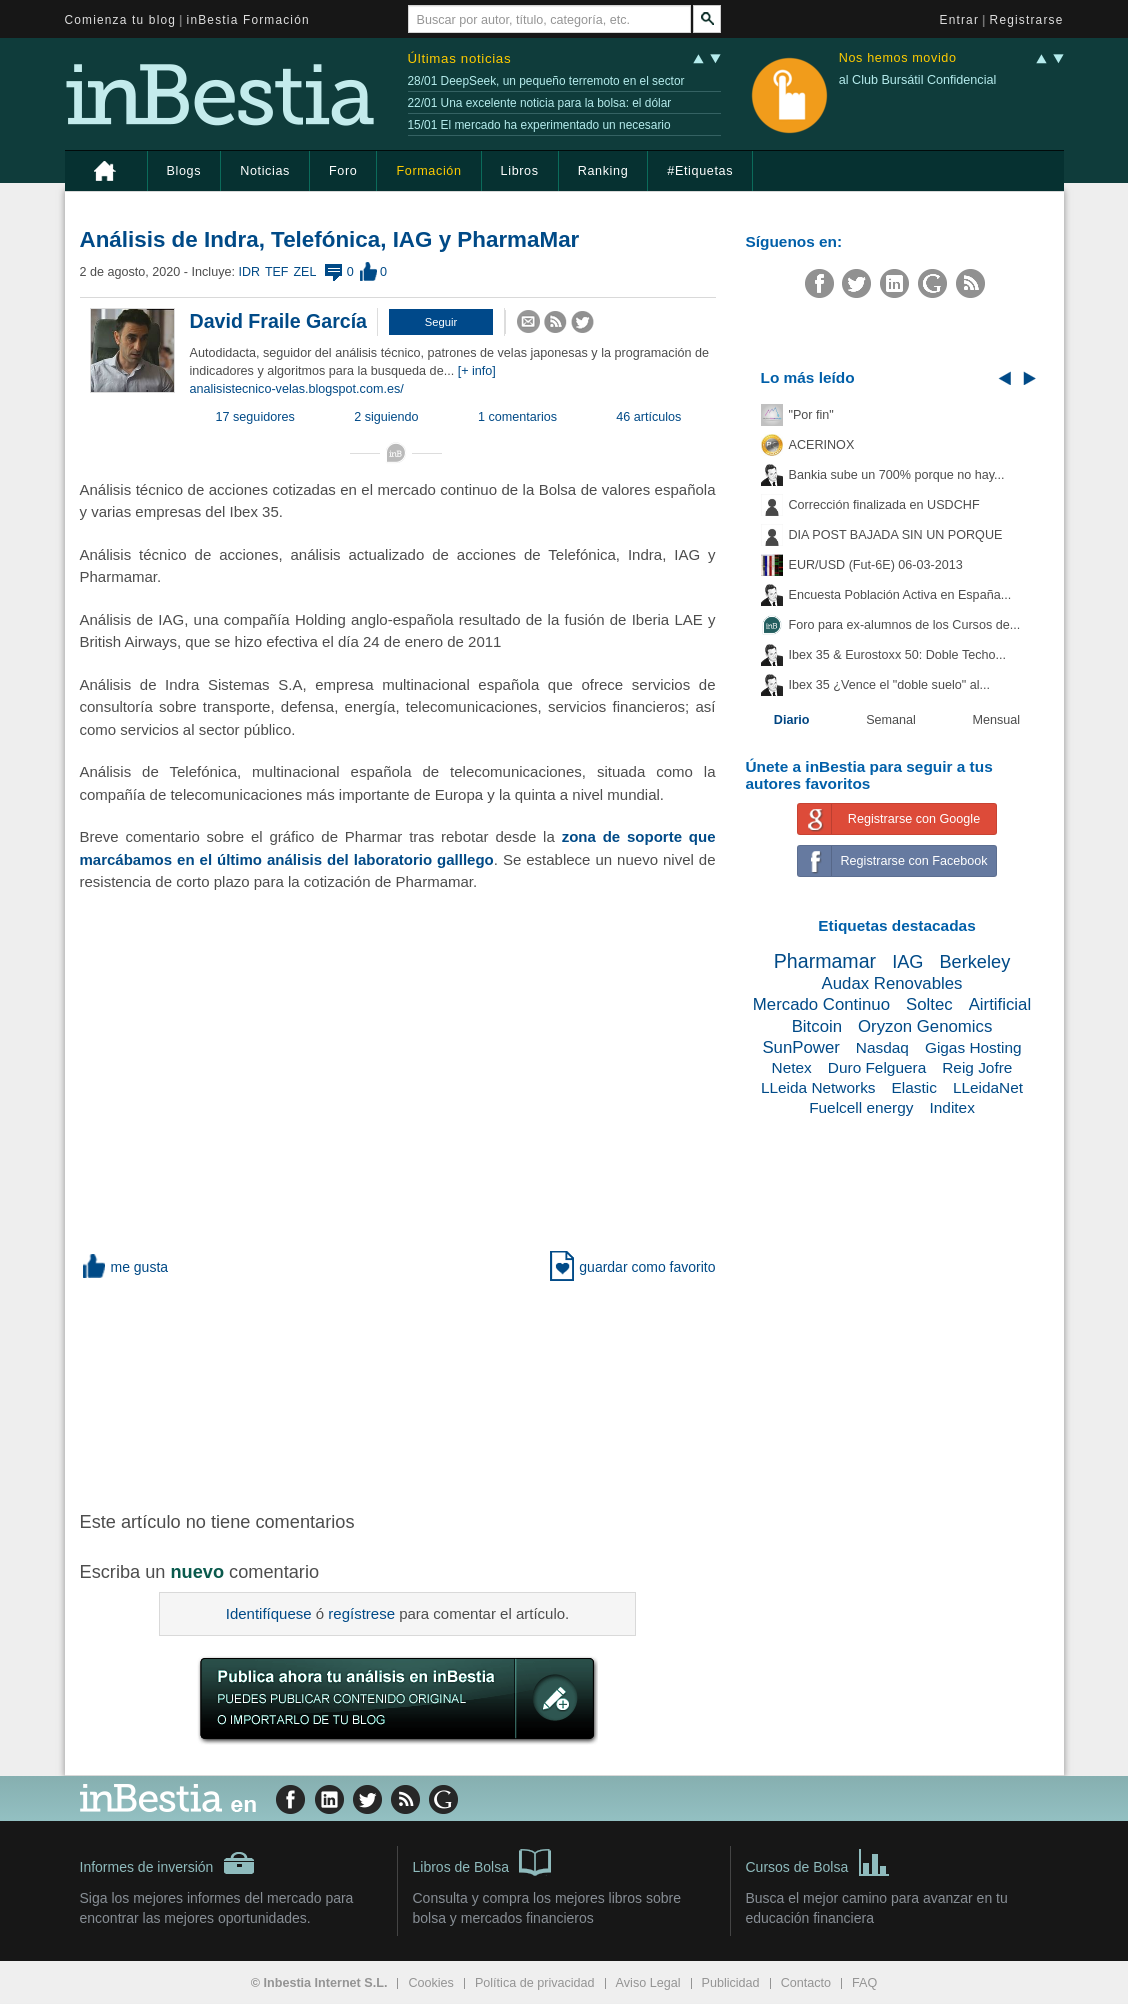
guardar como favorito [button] (632, 1267)
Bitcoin (817, 1026)
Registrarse (1027, 20)
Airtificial (1000, 1004)
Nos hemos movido (898, 58)
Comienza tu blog (121, 20)
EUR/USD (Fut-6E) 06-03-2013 (876, 565)
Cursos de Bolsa (818, 1861)
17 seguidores (255, 417)
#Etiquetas (700, 171)
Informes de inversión (168, 1863)
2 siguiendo (386, 417)
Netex (792, 1067)
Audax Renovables (892, 983)
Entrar (960, 20)
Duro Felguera (877, 1067)
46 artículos (648, 417)
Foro (343, 171)
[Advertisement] (400, 1392)
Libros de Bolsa (482, 1861)
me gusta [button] (124, 1267)
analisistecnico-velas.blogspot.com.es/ (297, 389)
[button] (441, 322)
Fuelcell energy (861, 1107)
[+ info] (477, 371)
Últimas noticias (460, 58)
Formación (428, 171)
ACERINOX (822, 445)
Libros (520, 171)
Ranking (603, 171)
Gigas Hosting (973, 1047)
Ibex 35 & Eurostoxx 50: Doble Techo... (898, 655)
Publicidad (731, 1983)
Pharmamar (825, 961)
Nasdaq (882, 1047)
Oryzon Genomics (925, 1026)
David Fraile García (279, 321)
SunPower (800, 1047)
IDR (248, 272)
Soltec (929, 1004)
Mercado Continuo (821, 1004)
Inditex (952, 1107)
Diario (792, 720)
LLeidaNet (988, 1087)
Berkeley (974, 962)
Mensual (997, 720)
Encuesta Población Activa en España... (900, 595)
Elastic (914, 1087)
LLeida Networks (818, 1087)
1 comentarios (517, 417)
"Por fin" (811, 415)
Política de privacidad (535, 1983)
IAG (907, 962)
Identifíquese (269, 1613)
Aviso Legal (648, 1983)
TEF (277, 272)
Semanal (891, 720)
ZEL (305, 272)
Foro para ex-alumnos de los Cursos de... (905, 625)
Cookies (431, 1983)
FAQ (864, 1983)
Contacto (806, 1983)
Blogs (184, 171)
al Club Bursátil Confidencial (918, 80)
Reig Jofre (977, 1067)
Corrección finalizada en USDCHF (884, 505)
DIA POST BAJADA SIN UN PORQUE (896, 535)
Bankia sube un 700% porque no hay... (897, 475)
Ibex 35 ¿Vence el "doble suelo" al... (889, 685)
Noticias (265, 171)
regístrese (361, 1613)
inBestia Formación (248, 20)
